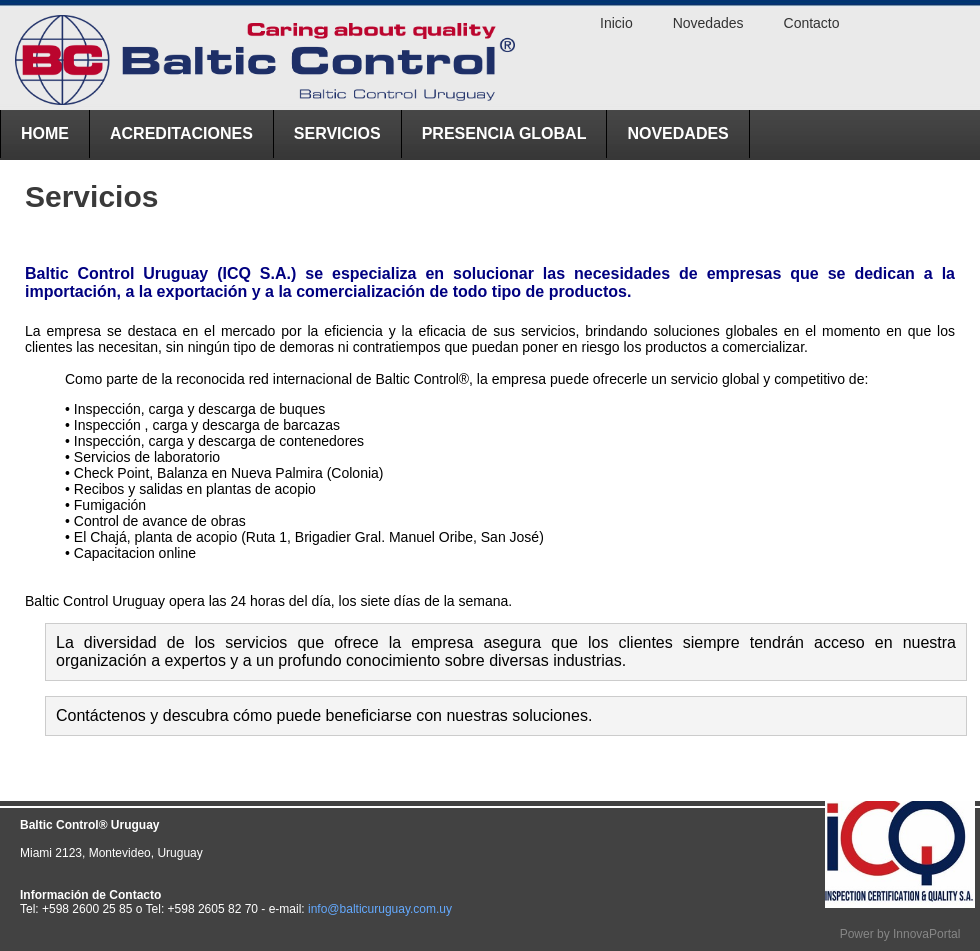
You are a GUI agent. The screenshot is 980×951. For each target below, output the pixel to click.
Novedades (677, 133)
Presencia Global (504, 133)
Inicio (616, 23)
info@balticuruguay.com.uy (380, 909)
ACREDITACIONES (181, 133)
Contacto (812, 23)
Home (45, 133)
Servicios (337, 133)
